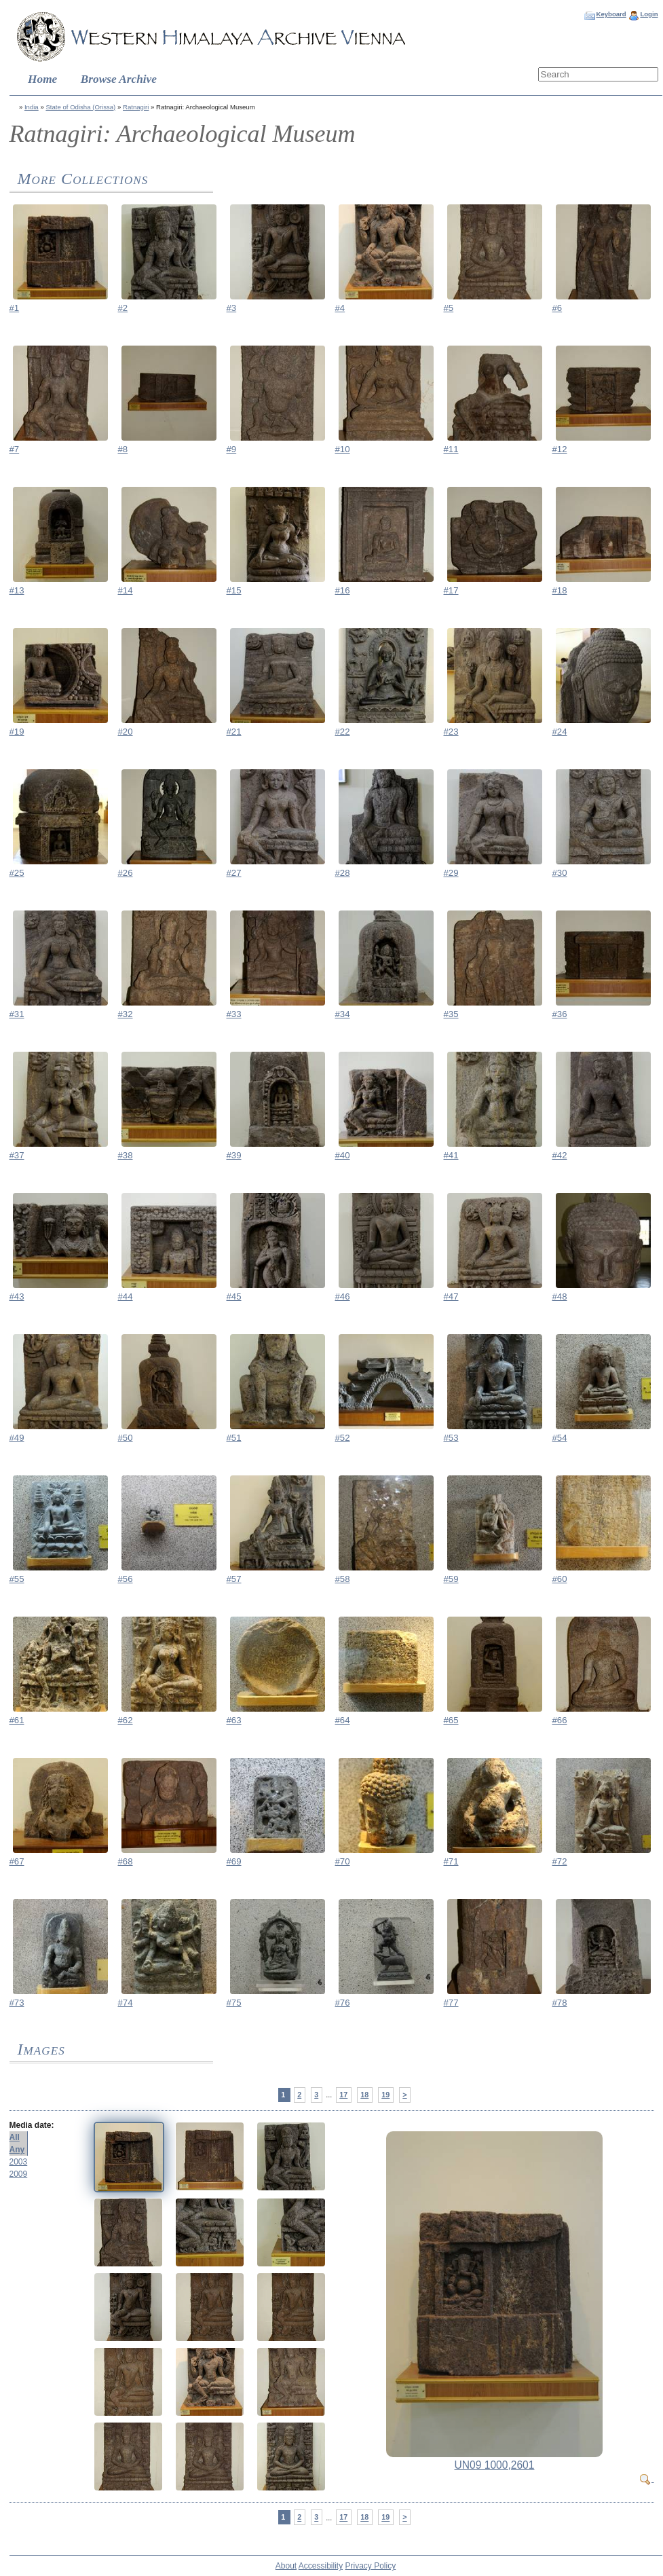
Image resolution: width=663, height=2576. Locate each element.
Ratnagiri (136, 107)
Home (42, 79)
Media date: (32, 2125)
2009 (19, 2174)
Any (17, 2149)
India (31, 107)
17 (343, 2095)
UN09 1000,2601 (495, 2465)
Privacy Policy (370, 2566)
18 (364, 2095)
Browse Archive (119, 79)
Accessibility (321, 2566)
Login (649, 14)
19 (385, 2095)
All (15, 2137)
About (286, 2566)
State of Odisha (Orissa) (80, 107)
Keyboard (611, 14)
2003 (19, 2162)
